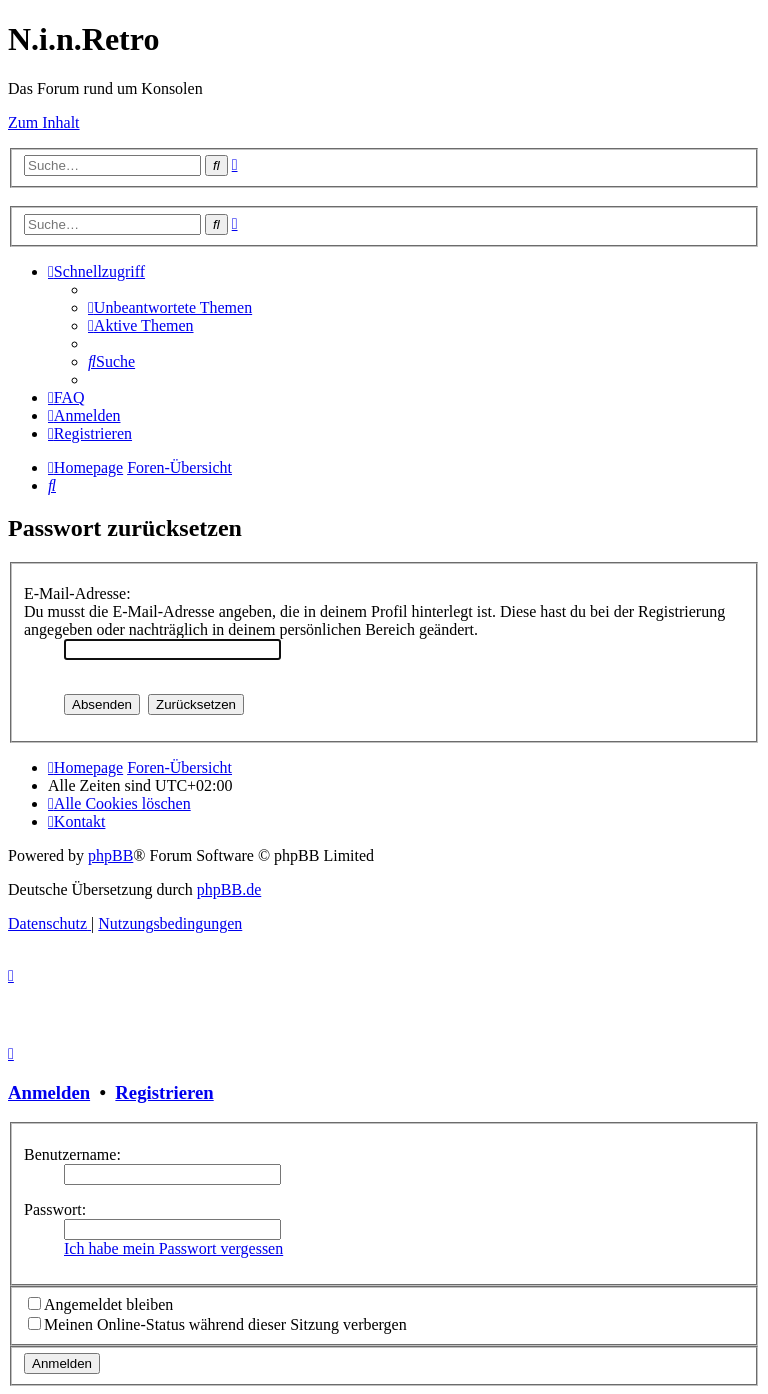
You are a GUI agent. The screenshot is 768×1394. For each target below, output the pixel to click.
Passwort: (55, 1209)
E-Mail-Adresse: (77, 593)
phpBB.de (229, 889)
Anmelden (49, 1092)
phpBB (110, 855)
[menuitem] (170, 307)
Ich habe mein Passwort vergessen (173, 1248)
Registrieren (164, 1092)
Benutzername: (72, 1154)
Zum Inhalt (44, 122)
